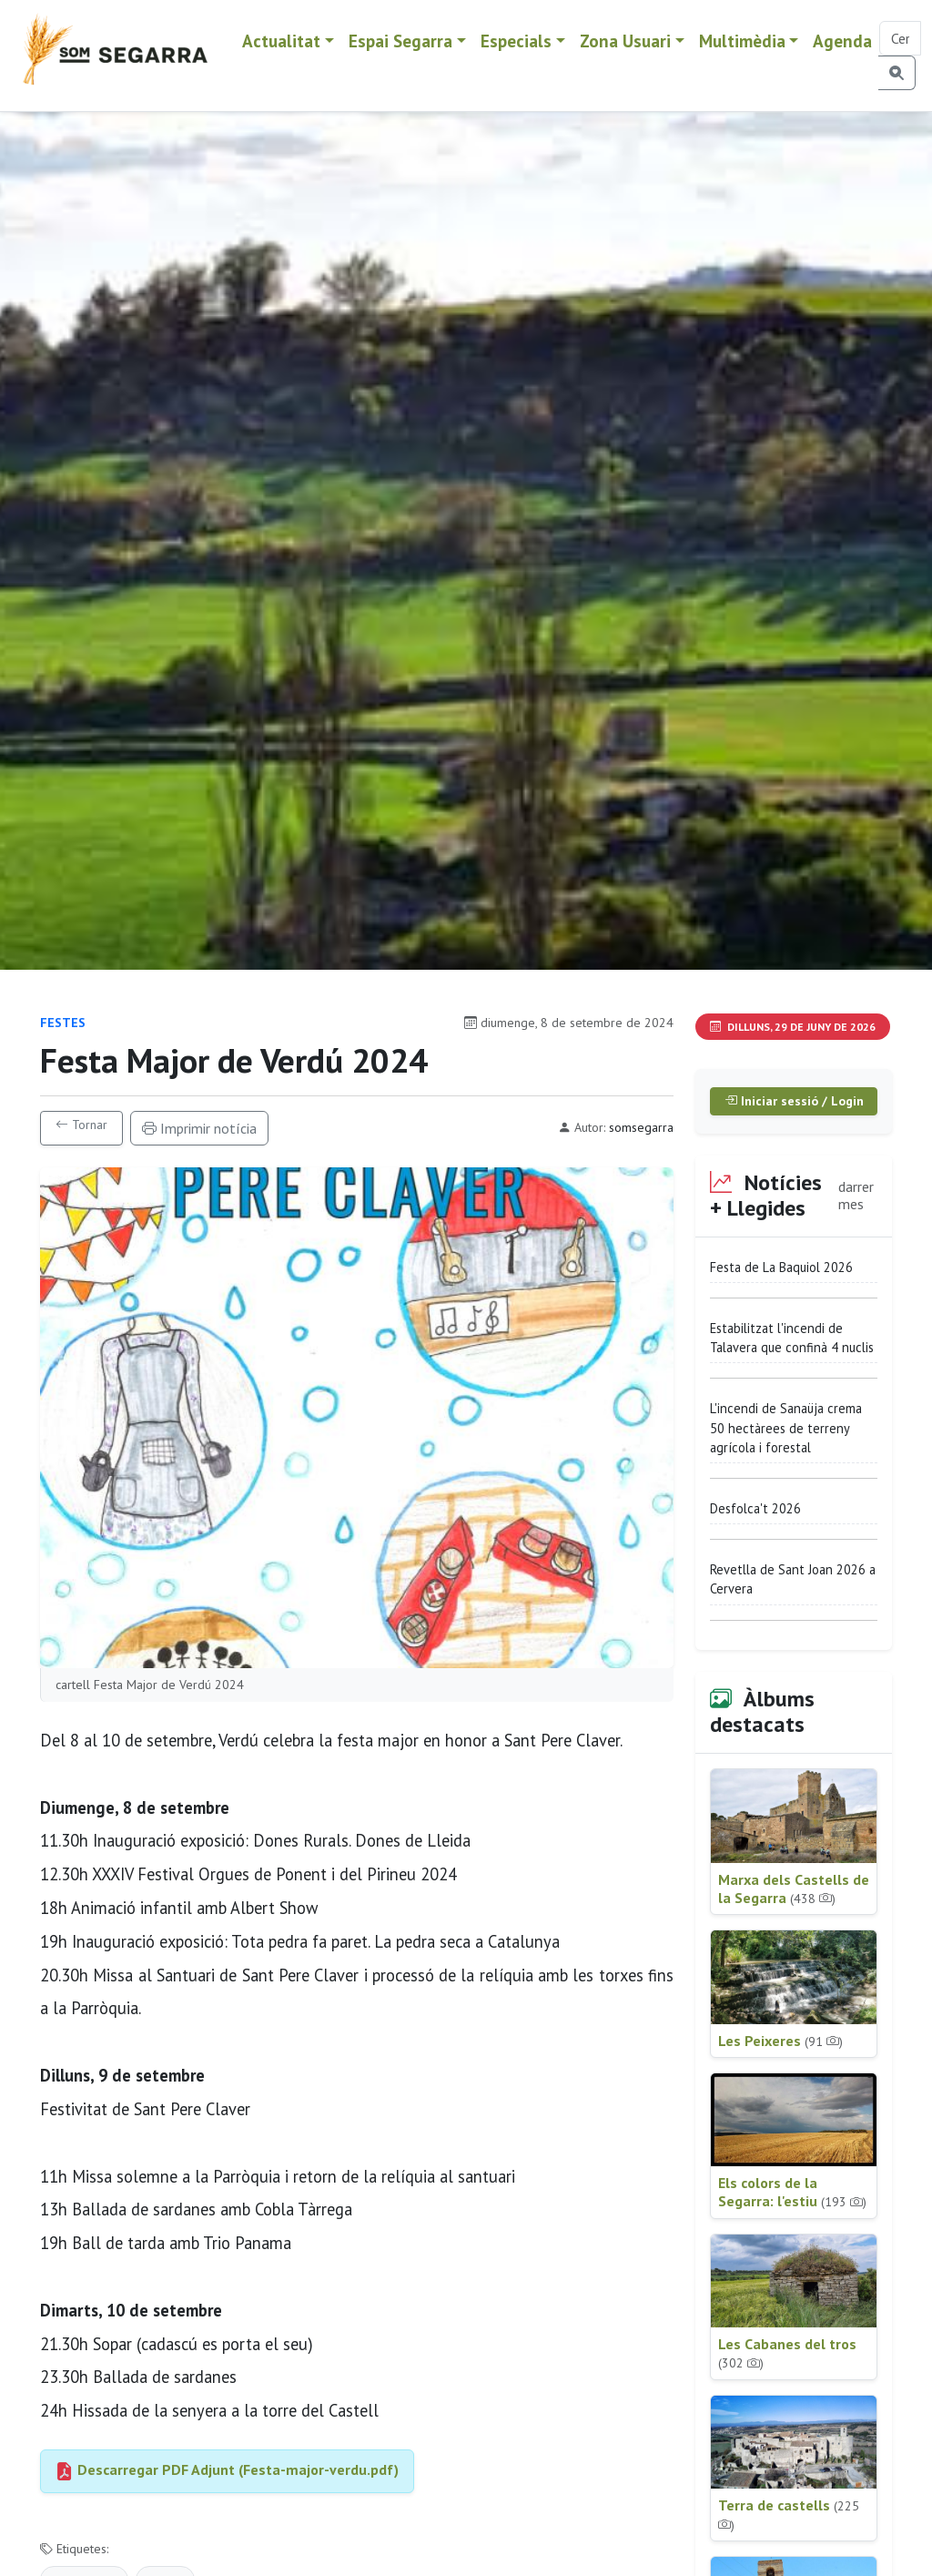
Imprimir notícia (199, 1128)
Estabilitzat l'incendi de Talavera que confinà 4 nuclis (792, 1338)
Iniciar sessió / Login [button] (794, 1101)
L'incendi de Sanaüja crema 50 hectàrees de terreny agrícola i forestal (786, 1428)
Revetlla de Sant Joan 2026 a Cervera (793, 1579)
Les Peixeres (780, 2040)
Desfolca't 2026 (755, 1508)
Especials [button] (516, 40)
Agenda (842, 40)
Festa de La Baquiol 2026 (781, 1267)
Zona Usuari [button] (625, 40)
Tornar (81, 1124)
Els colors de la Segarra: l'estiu (792, 2192)
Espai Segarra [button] (400, 40)
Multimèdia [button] (742, 40)
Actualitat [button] (281, 40)
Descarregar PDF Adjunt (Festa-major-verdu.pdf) (227, 2469)
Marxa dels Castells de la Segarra (793, 1888)
